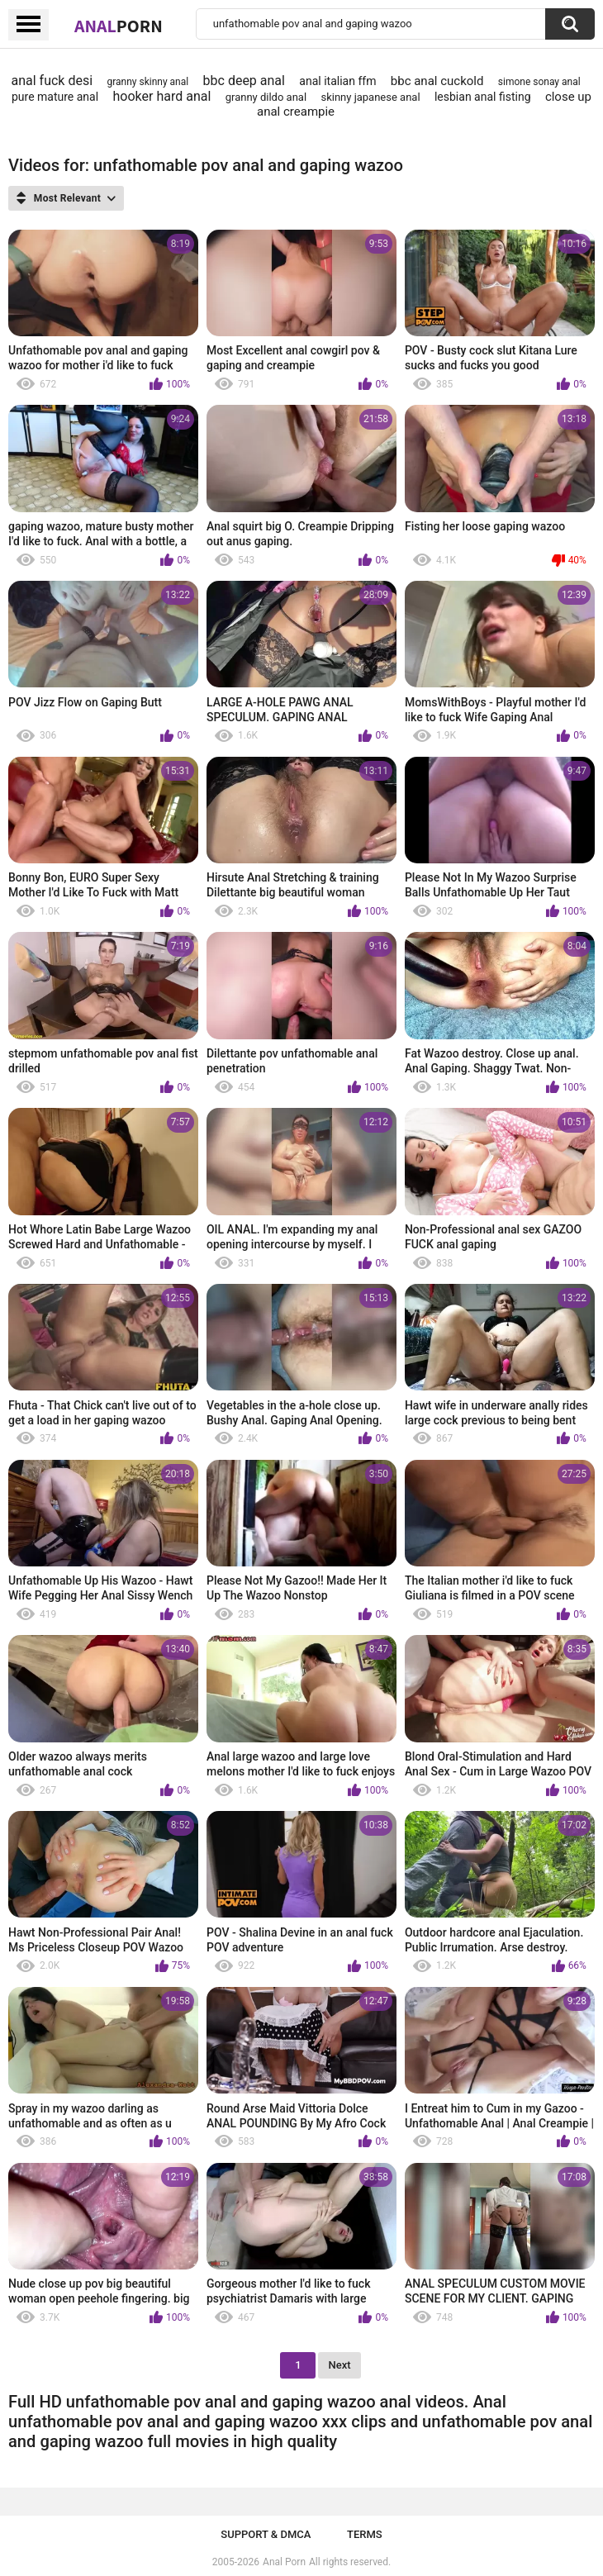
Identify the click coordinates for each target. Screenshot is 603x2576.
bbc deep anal (244, 80)
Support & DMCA (266, 2534)
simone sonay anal (539, 82)
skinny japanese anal (370, 97)
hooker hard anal (162, 96)
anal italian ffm (337, 81)
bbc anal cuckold (437, 81)
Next (339, 2365)
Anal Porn (284, 2562)
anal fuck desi (52, 80)
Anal (118, 25)
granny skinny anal (147, 82)
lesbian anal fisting (482, 96)
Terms (364, 2534)
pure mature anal (55, 96)
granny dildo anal (266, 97)
